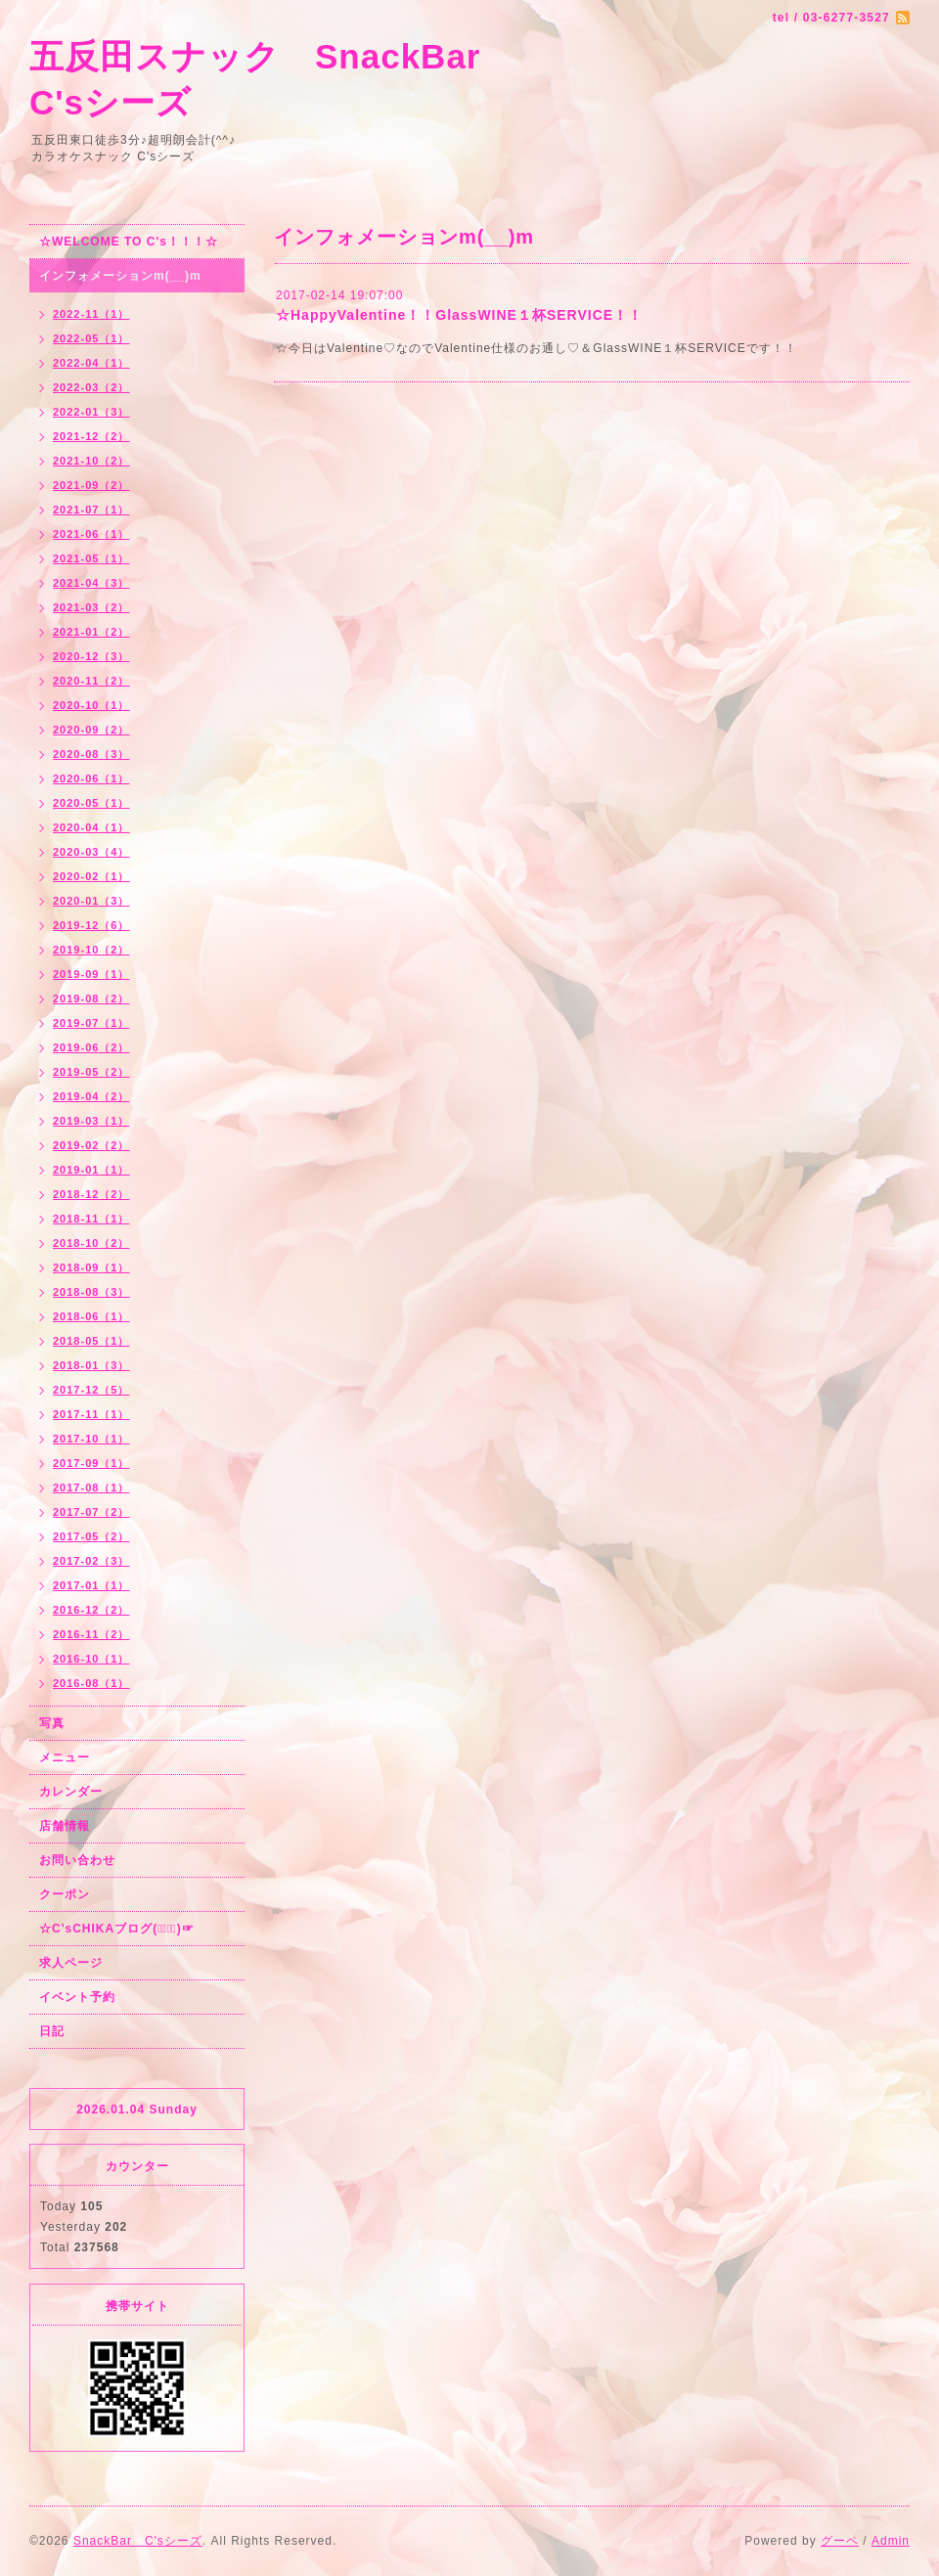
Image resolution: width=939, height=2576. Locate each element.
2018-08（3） (91, 1292)
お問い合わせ (77, 1860)
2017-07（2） (91, 1512)
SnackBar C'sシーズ (137, 2541)
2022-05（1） (91, 338)
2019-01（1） (91, 1170)
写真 (52, 1723)
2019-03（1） (91, 1121)
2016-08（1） (91, 1683)
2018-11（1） (91, 1218)
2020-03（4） (91, 852)
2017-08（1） (91, 1487)
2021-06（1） (91, 534)
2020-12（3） (91, 656)
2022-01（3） (91, 412)
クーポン (64, 1894)
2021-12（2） (91, 436)
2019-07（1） (91, 1023)
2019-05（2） (91, 1072)
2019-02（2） (91, 1145)
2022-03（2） (91, 387)
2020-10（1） (91, 705)
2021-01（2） (91, 632)
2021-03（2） (91, 607)
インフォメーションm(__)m (120, 276)
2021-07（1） (91, 509)
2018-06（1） (91, 1316)
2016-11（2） (91, 1634)
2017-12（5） (91, 1390)
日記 (52, 2031)
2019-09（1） (91, 974)
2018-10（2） (91, 1243)
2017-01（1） (91, 1585)
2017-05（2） (91, 1536)
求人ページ (71, 1963)
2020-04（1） (91, 827)
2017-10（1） (91, 1438)
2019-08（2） (91, 998)
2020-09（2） (91, 729)
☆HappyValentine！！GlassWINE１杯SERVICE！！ (459, 315)
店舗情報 (64, 1826)
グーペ (840, 2541)
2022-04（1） (91, 363)
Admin (891, 2541)
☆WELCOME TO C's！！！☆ (128, 241)
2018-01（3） (91, 1365)
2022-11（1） (91, 314)
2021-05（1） (91, 558)
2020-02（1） (91, 876)
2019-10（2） (91, 949)
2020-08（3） (91, 754)
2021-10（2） (91, 460)
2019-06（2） (91, 1047)
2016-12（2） (91, 1610)
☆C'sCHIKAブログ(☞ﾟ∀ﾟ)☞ (117, 1928)
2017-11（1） (91, 1414)
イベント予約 (77, 1997)
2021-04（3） (91, 583)
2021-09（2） (91, 485)
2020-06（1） (91, 778)
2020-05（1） (91, 803)
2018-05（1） (91, 1341)
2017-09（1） (91, 1463)
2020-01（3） (91, 901)
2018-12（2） (91, 1194)
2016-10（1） (91, 1659)
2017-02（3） (91, 1561)
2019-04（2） (91, 1096)
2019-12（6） (91, 925)
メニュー (64, 1757)
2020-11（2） (91, 681)
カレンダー (71, 1792)
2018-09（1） (91, 1267)
